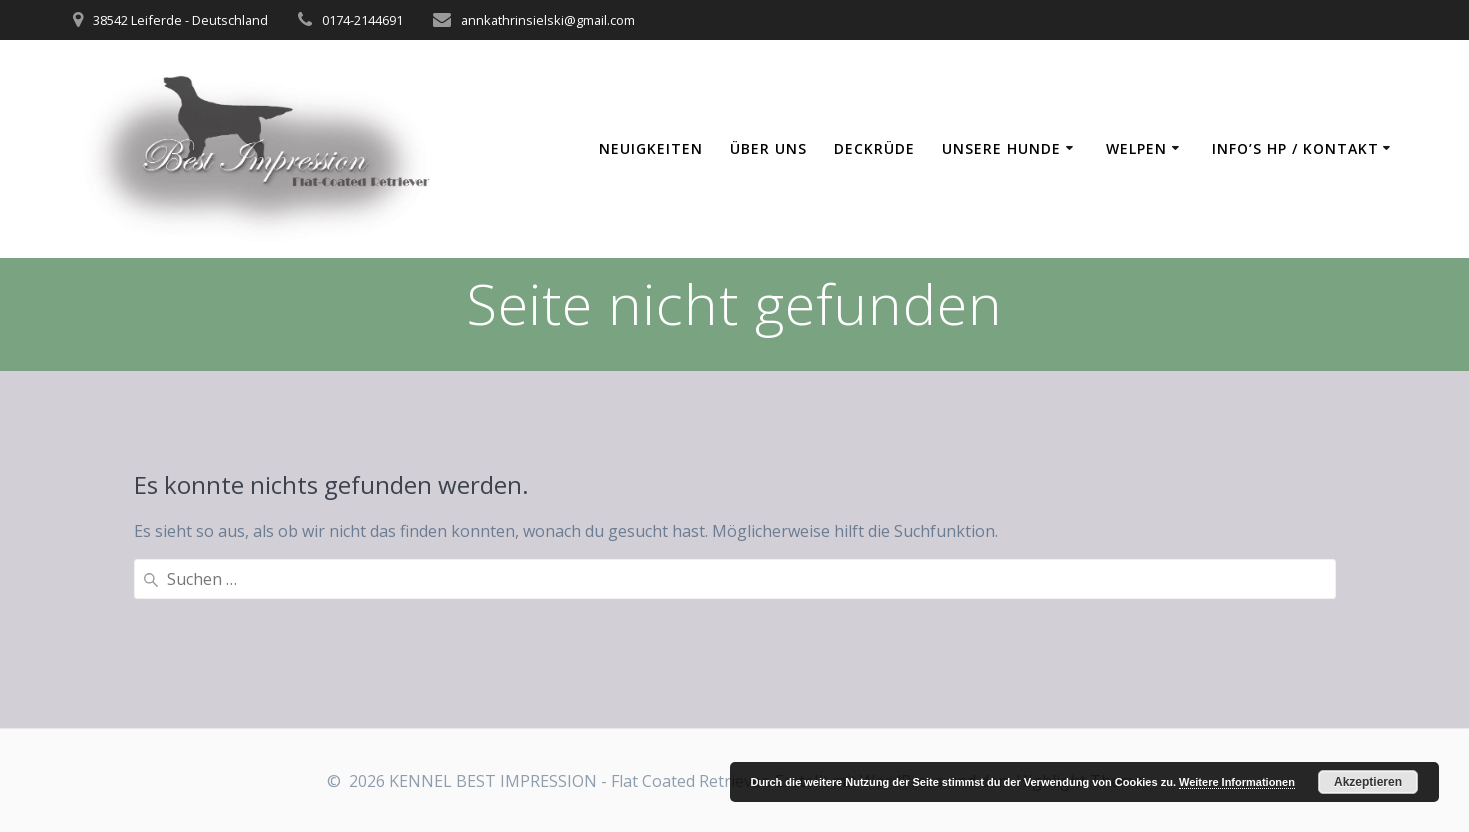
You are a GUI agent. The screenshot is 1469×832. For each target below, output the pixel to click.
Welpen (1136, 148)
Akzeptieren (1368, 782)
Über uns (768, 148)
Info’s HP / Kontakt (1295, 148)
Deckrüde (874, 148)
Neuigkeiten (651, 148)
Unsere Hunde (1001, 148)
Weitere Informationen (1237, 782)
